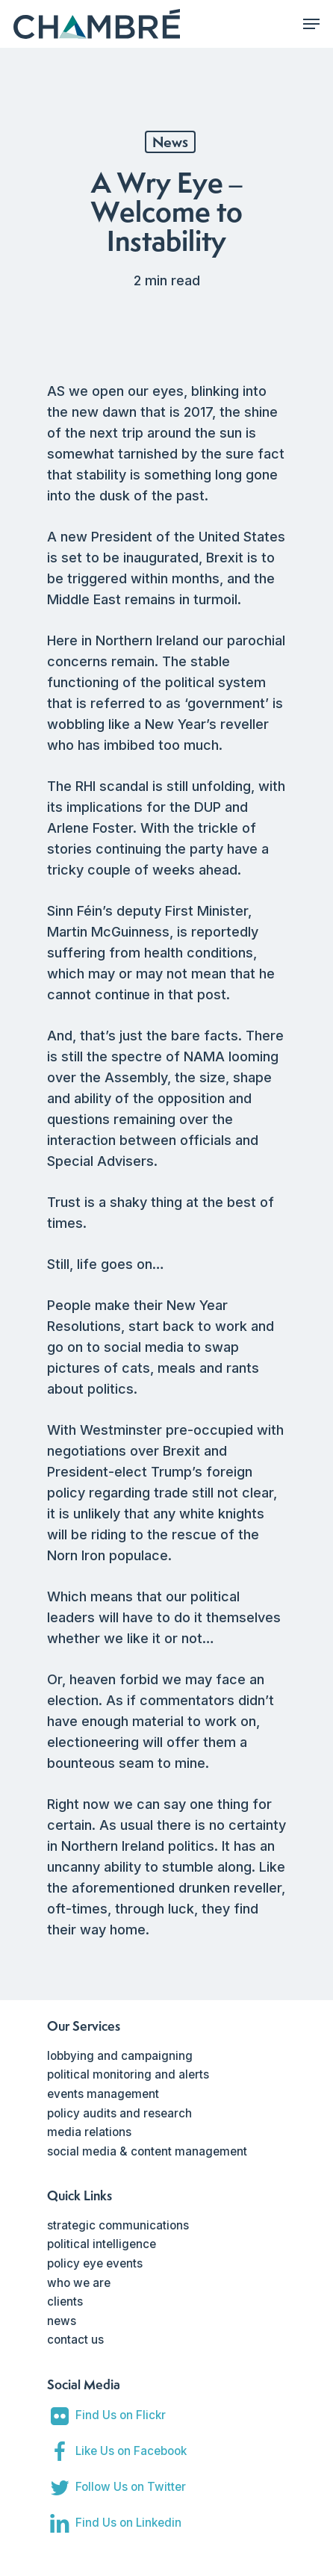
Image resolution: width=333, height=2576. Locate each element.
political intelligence (101, 2244)
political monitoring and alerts (128, 2074)
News (170, 142)
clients (65, 2301)
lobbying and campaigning (120, 2056)
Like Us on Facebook (131, 2451)
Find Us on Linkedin (128, 2523)
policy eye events (95, 2263)
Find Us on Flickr (120, 2415)
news (61, 2321)
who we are (79, 2283)
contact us (75, 2340)
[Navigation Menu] (311, 23)
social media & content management (147, 2151)
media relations (89, 2132)
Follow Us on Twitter (130, 2487)
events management (103, 2094)
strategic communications (118, 2225)
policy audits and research (119, 2113)
